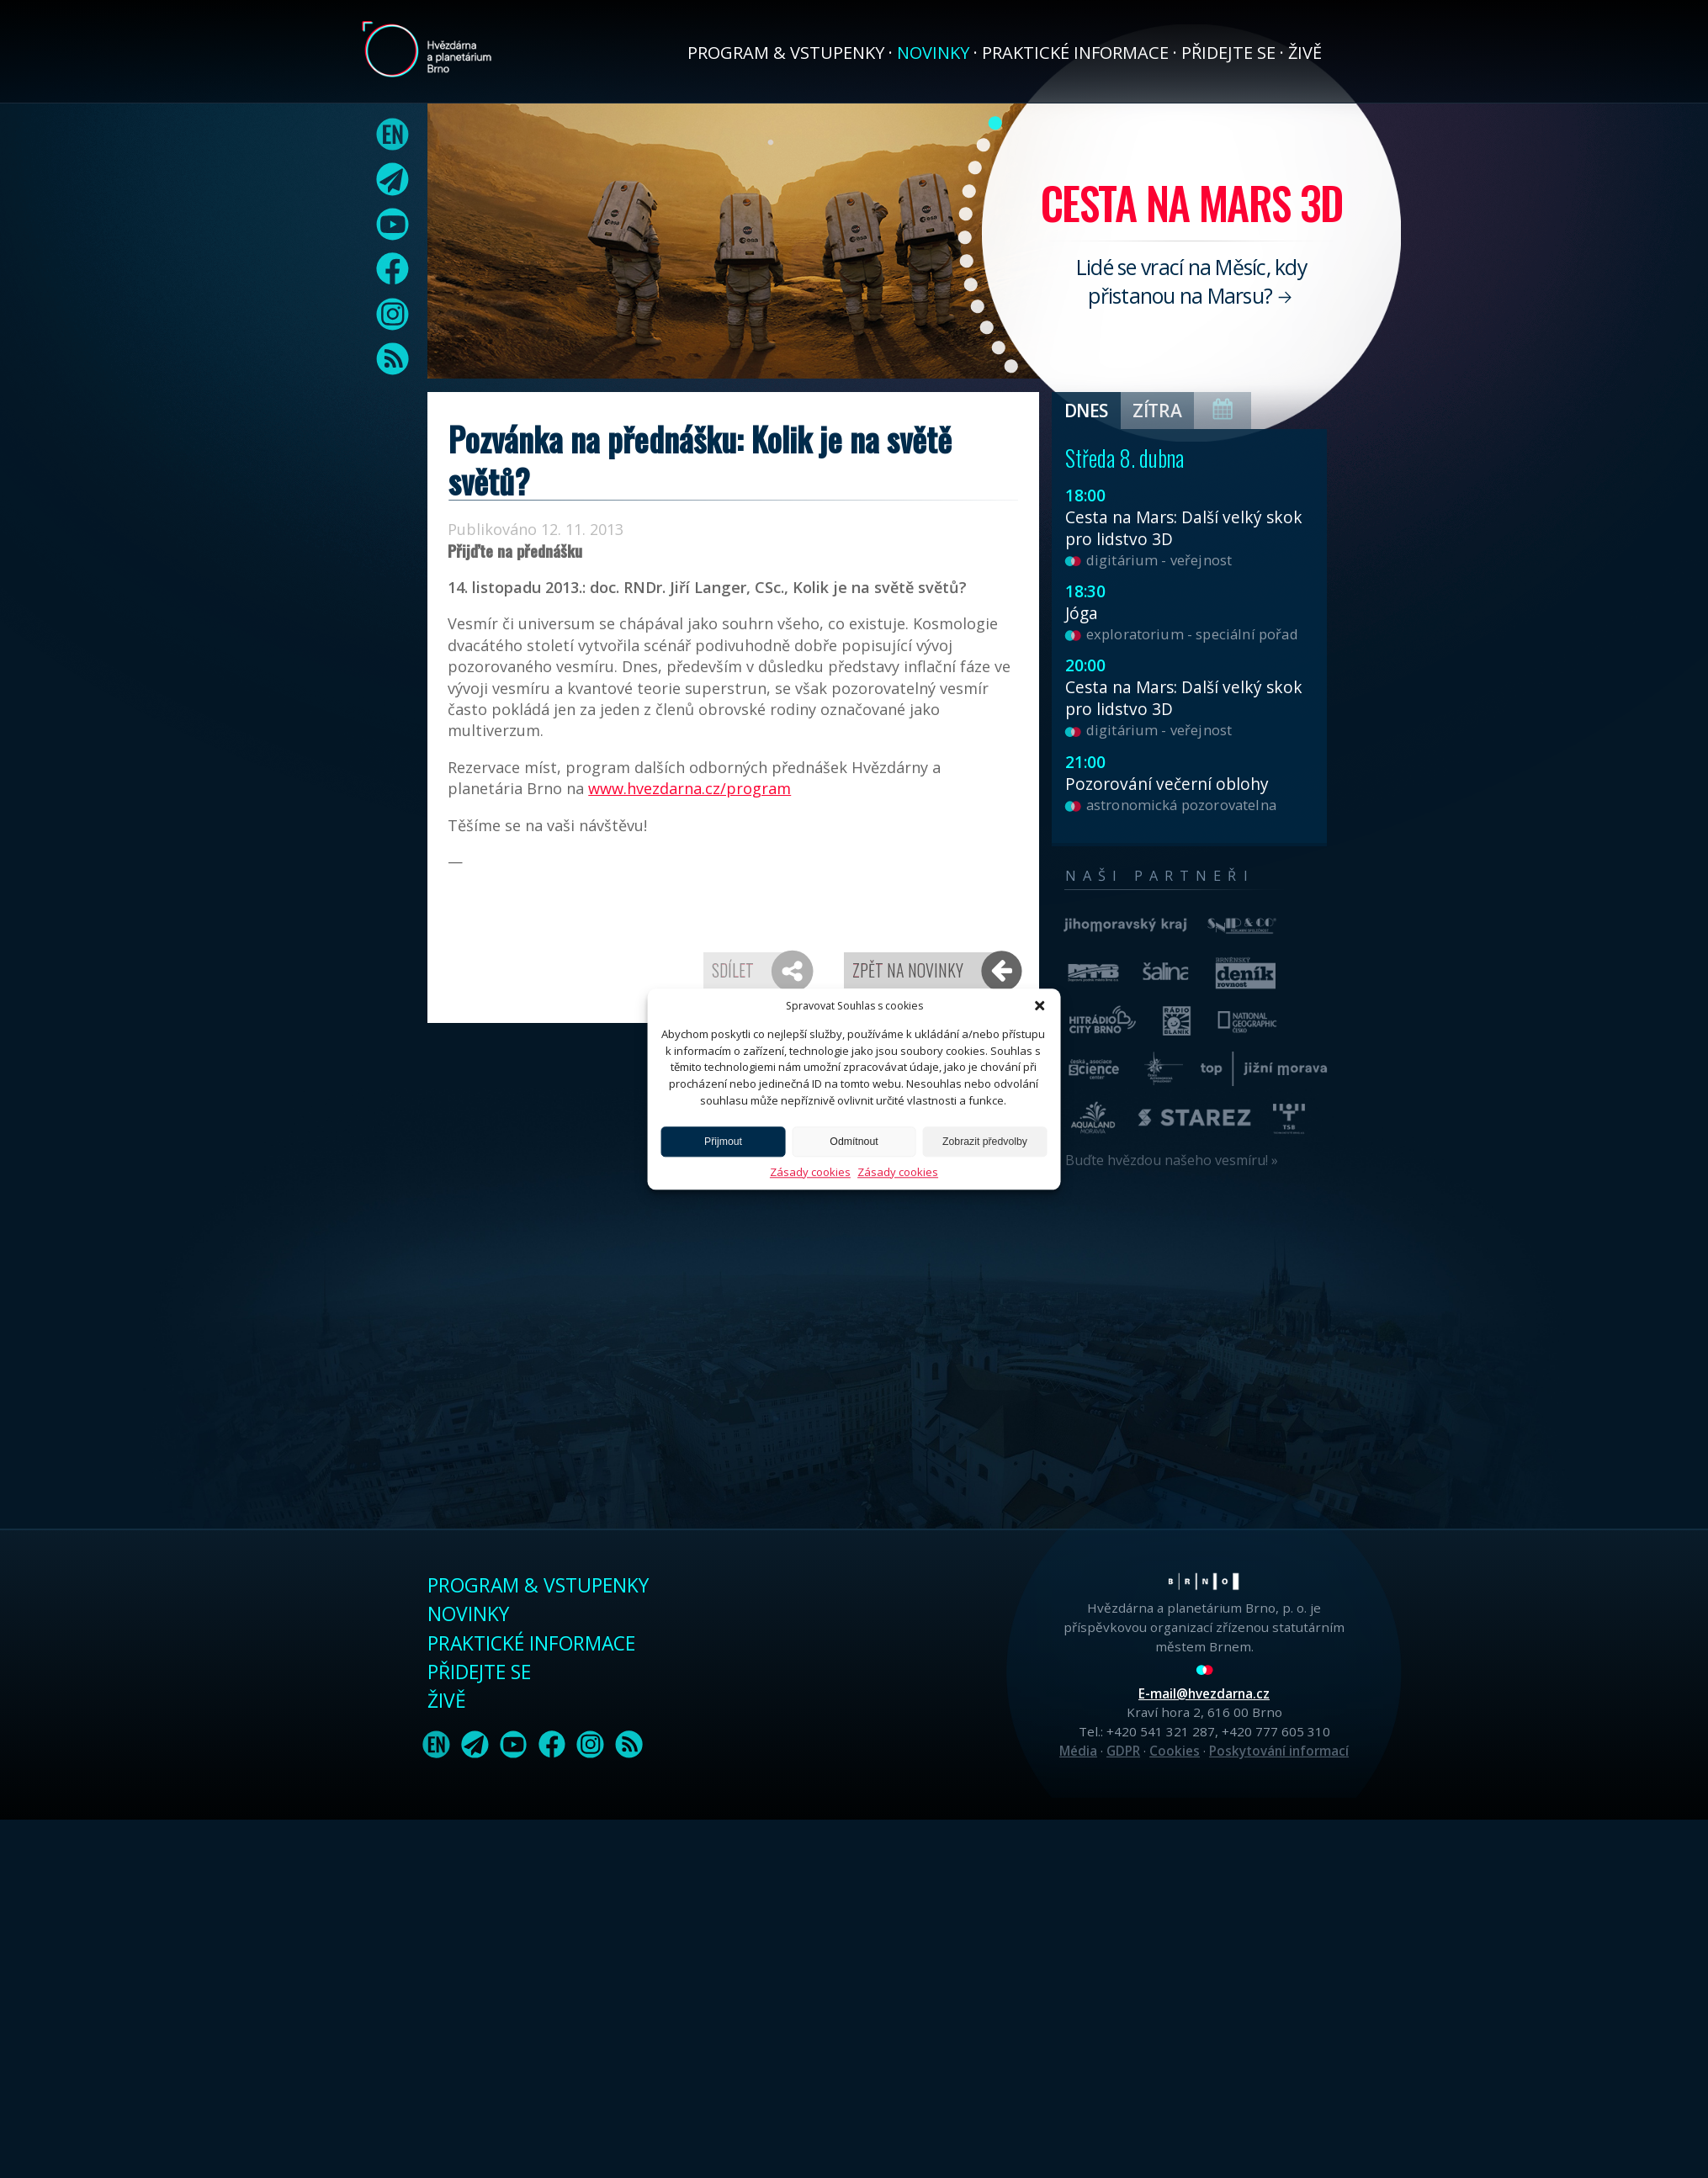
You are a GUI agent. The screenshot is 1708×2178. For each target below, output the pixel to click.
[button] (1040, 1005)
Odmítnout (854, 1141)
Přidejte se (1228, 52)
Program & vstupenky (785, 52)
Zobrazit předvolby (984, 1141)
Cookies (1174, 1750)
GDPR (1123, 1750)
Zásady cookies (810, 1171)
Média (1078, 1750)
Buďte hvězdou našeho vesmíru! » (1171, 1160)
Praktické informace (1075, 52)
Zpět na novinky (907, 970)
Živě (1305, 52)
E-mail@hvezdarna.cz (1204, 1693)
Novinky (933, 52)
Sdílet (733, 970)
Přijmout (723, 1141)
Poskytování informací (1279, 1750)
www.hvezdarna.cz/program (689, 788)
